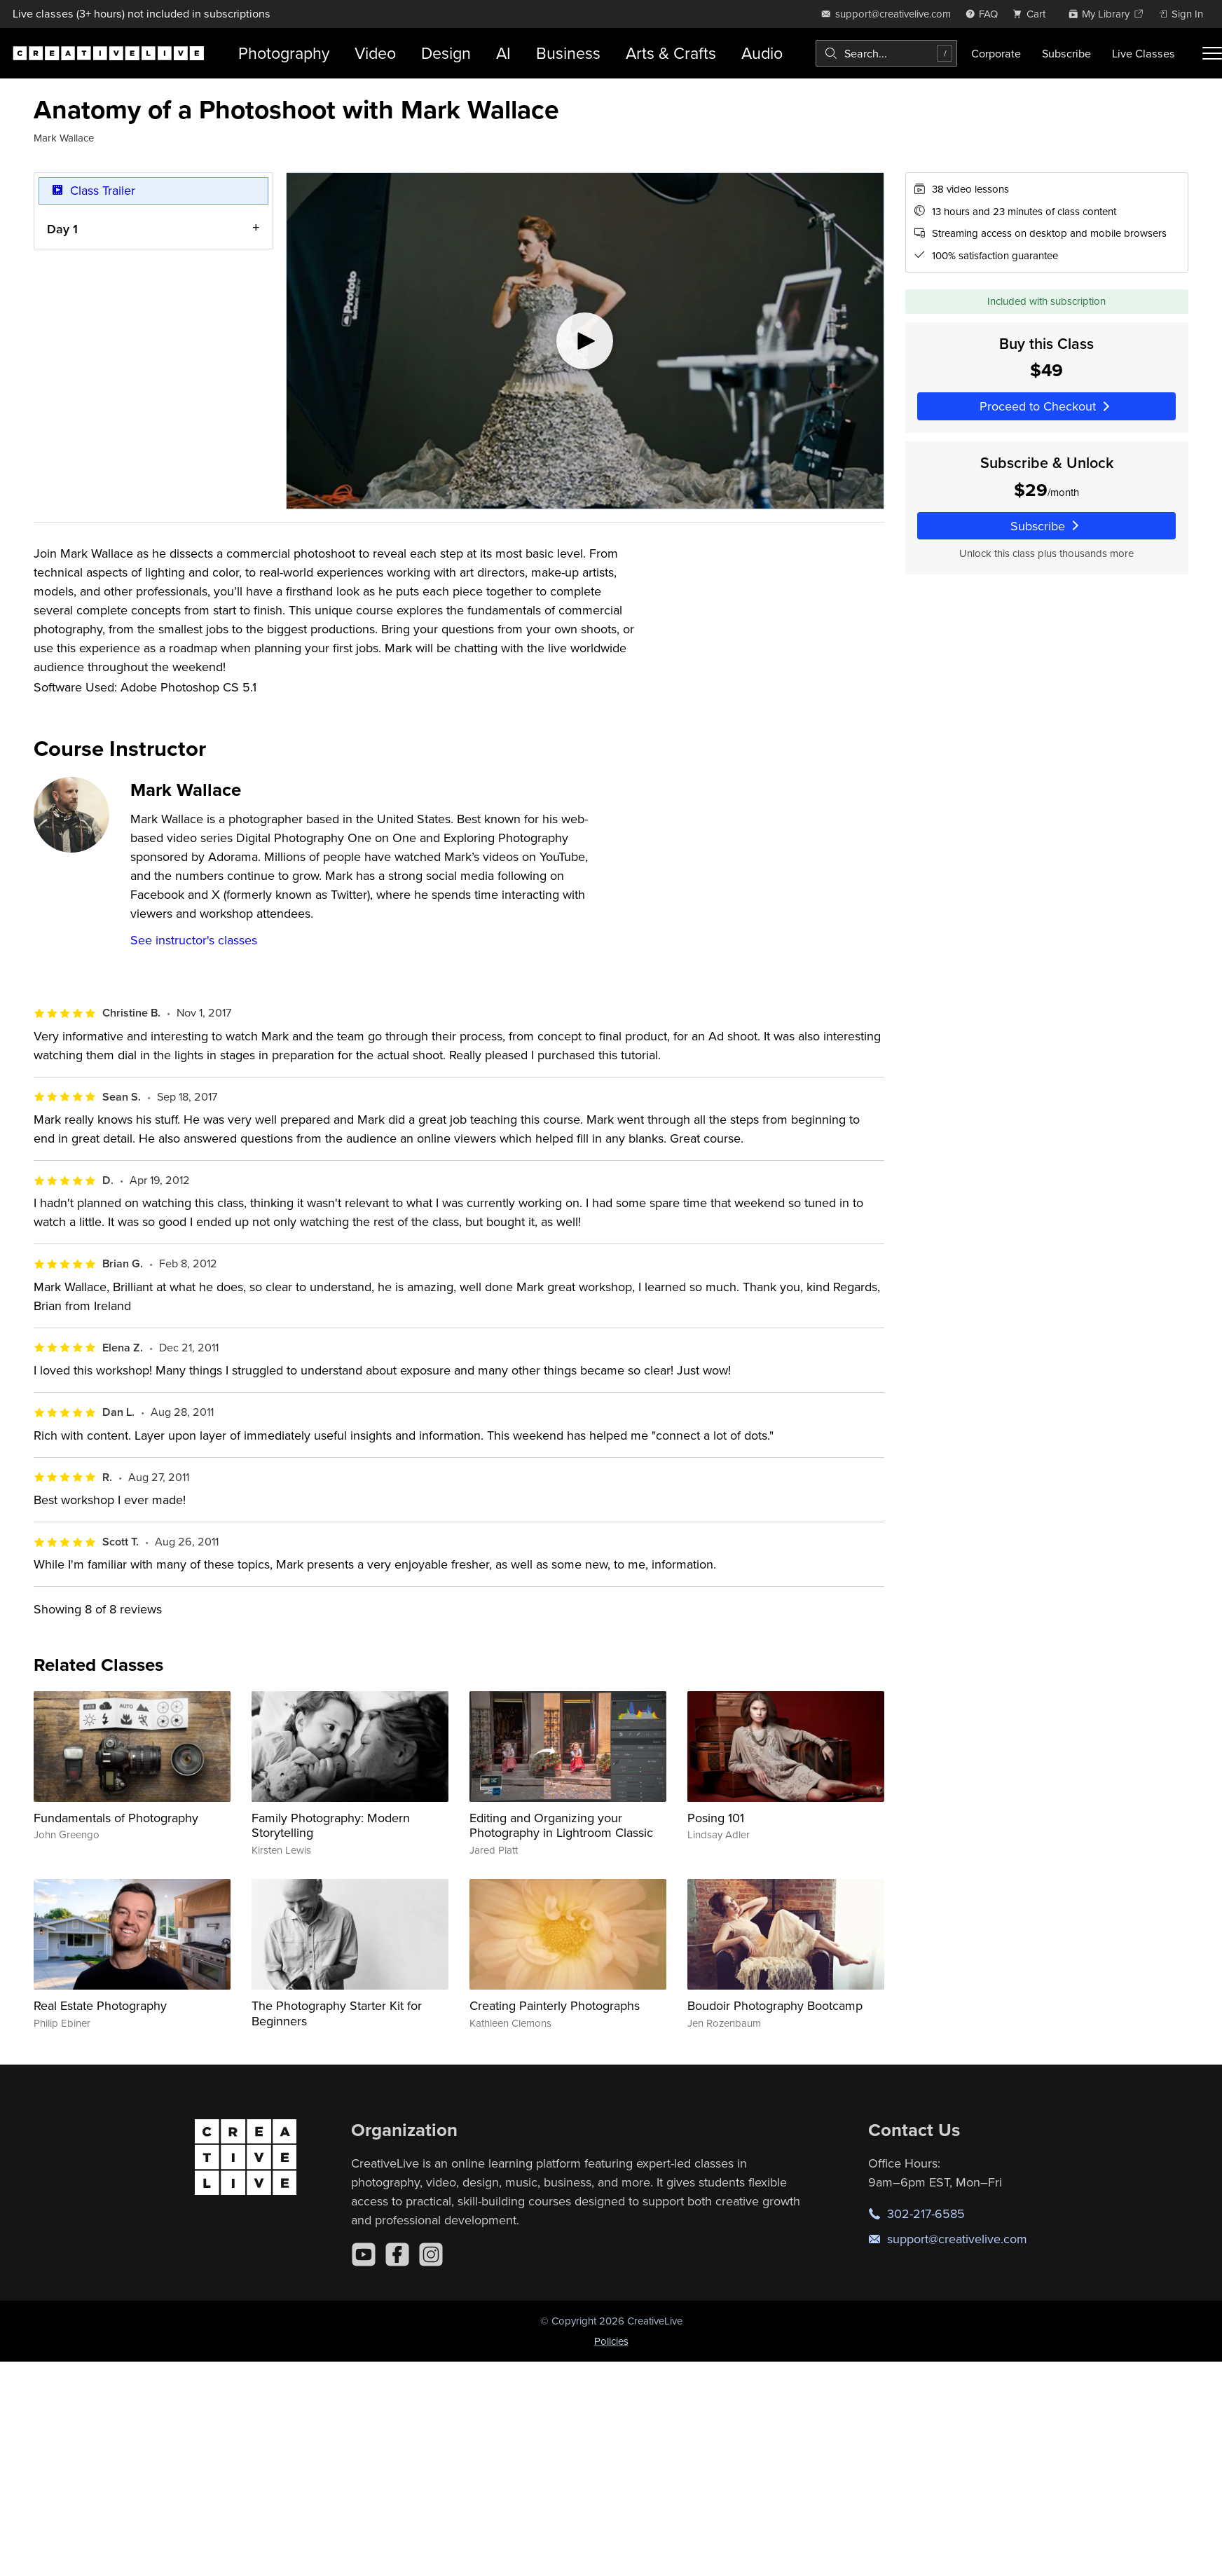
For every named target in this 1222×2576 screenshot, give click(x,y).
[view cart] (1032, 13)
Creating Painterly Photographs (554, 2005)
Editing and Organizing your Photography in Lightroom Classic (561, 1825)
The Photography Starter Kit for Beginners (337, 2013)
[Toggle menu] (1212, 53)
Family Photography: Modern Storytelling (331, 1825)
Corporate (996, 53)
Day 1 (62, 228)
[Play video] (585, 341)
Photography (283, 52)
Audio (762, 52)
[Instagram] (431, 2254)
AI (503, 52)
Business (568, 52)
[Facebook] (397, 2254)
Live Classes (1143, 53)
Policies (611, 2341)
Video (375, 52)
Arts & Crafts (671, 52)
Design (446, 52)
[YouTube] (363, 2254)
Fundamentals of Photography (116, 1817)
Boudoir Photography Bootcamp (775, 2005)
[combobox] (886, 53)
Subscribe (1066, 53)
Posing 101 (715, 1817)
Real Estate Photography (100, 2005)
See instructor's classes (193, 940)
